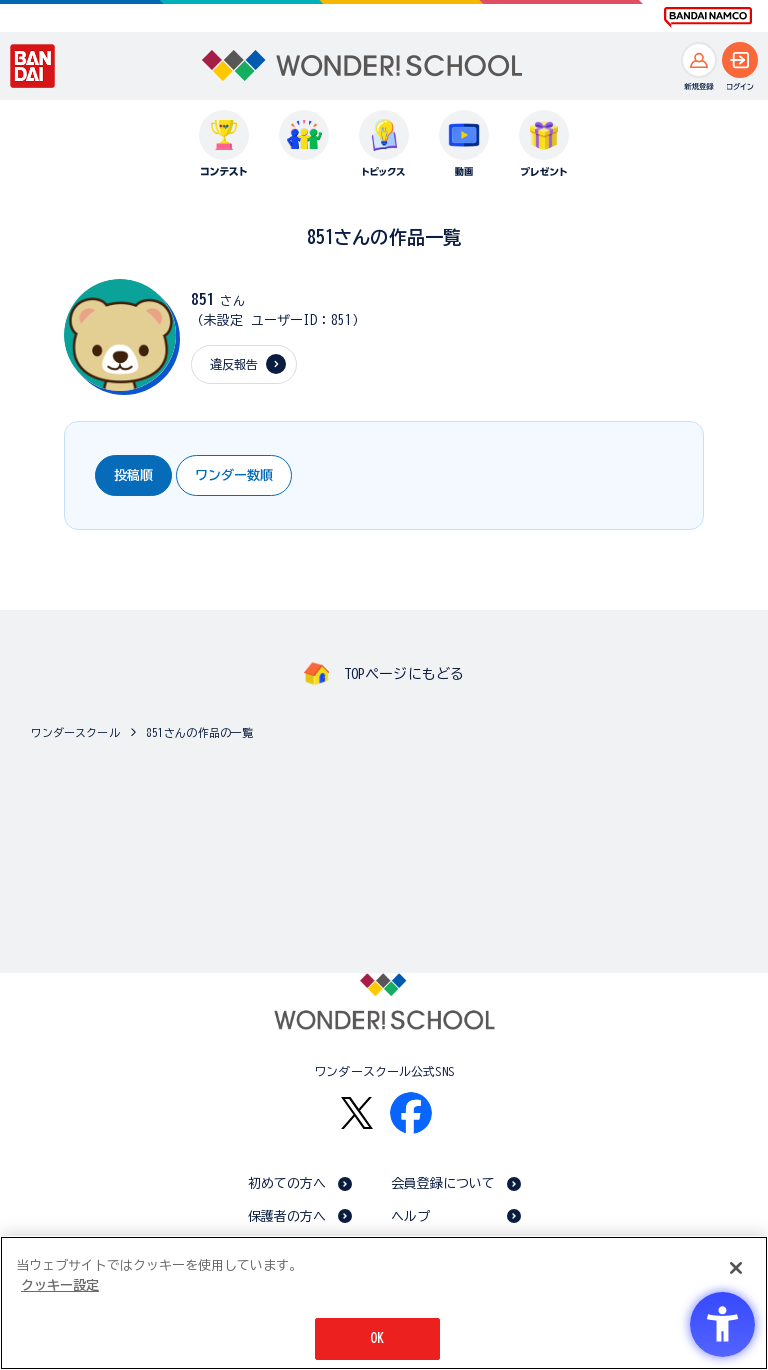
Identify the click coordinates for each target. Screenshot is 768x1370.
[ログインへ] (740, 60)
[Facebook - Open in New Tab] (411, 1113)
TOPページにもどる (404, 674)
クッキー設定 (60, 1285)
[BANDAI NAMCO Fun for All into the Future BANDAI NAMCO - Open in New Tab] (708, 17)
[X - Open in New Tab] (357, 1113)
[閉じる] (736, 1268)
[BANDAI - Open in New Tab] (33, 66)
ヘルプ (410, 1216)
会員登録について (443, 1183)
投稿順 (133, 475)
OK (377, 1338)
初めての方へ (287, 1183)
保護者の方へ (287, 1216)
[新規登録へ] (699, 60)
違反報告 (234, 364)
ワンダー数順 (234, 475)
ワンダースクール (75, 732)
